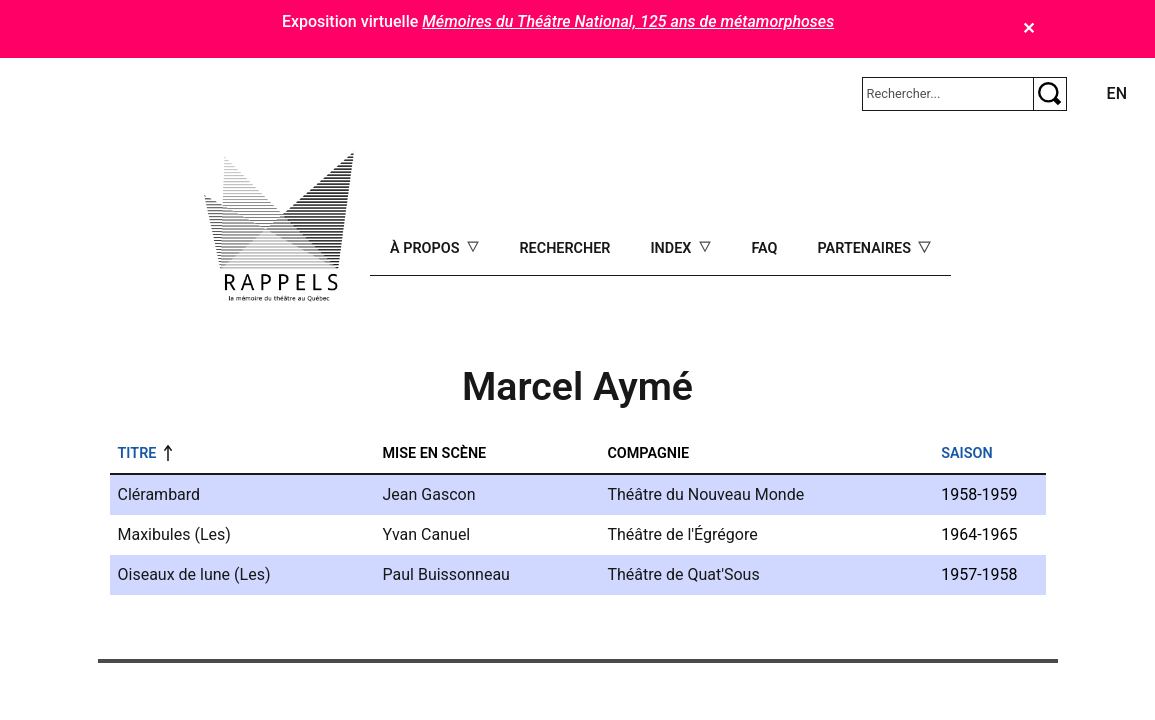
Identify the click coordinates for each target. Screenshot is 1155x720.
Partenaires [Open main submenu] (865, 248)
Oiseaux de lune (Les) (194, 574)
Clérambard (159, 494)
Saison (966, 453)
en (1117, 93)
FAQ (764, 248)
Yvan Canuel (427, 534)
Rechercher (564, 248)
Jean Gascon (429, 494)
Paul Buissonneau (446, 574)
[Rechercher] (948, 94)
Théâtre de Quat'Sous (683, 574)
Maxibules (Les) (174, 534)
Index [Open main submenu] (672, 248)
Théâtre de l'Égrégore (682, 534)
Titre (137, 453)
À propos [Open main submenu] (426, 248)
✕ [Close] (1028, 28)
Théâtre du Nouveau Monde (705, 494)
